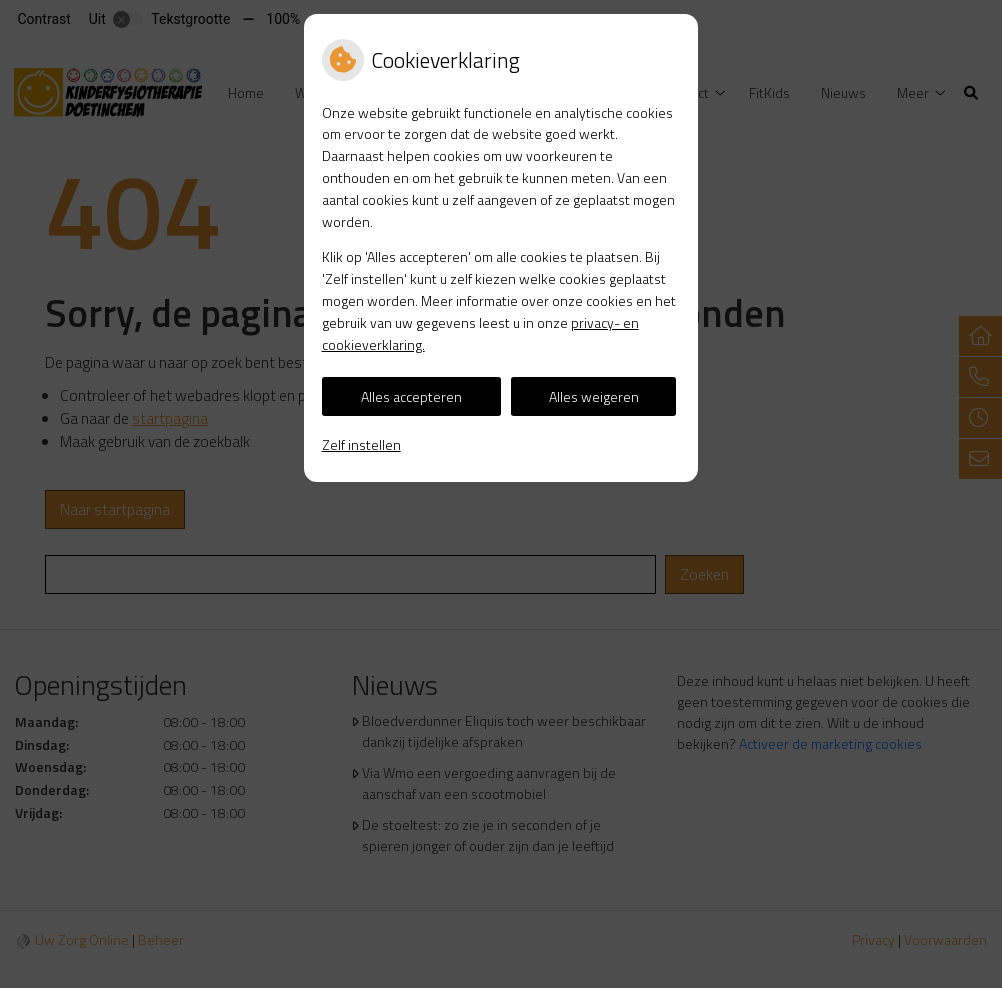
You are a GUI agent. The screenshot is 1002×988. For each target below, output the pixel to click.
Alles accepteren (411, 396)
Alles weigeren (594, 396)
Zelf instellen (361, 444)
